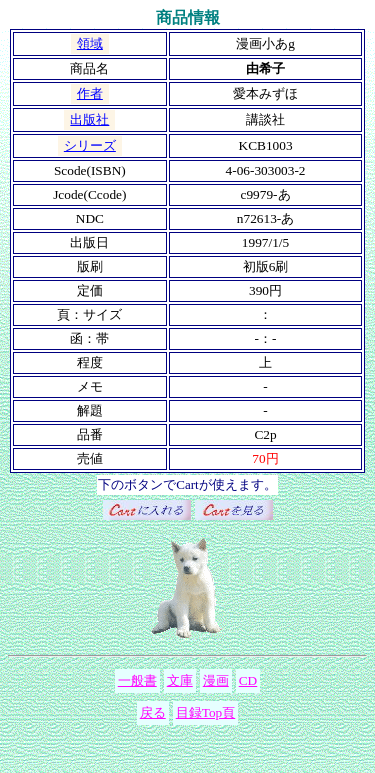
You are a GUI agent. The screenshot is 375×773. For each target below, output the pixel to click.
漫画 (216, 680)
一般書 (137, 680)
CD (248, 680)
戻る (153, 712)
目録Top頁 (206, 712)
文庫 (180, 680)
